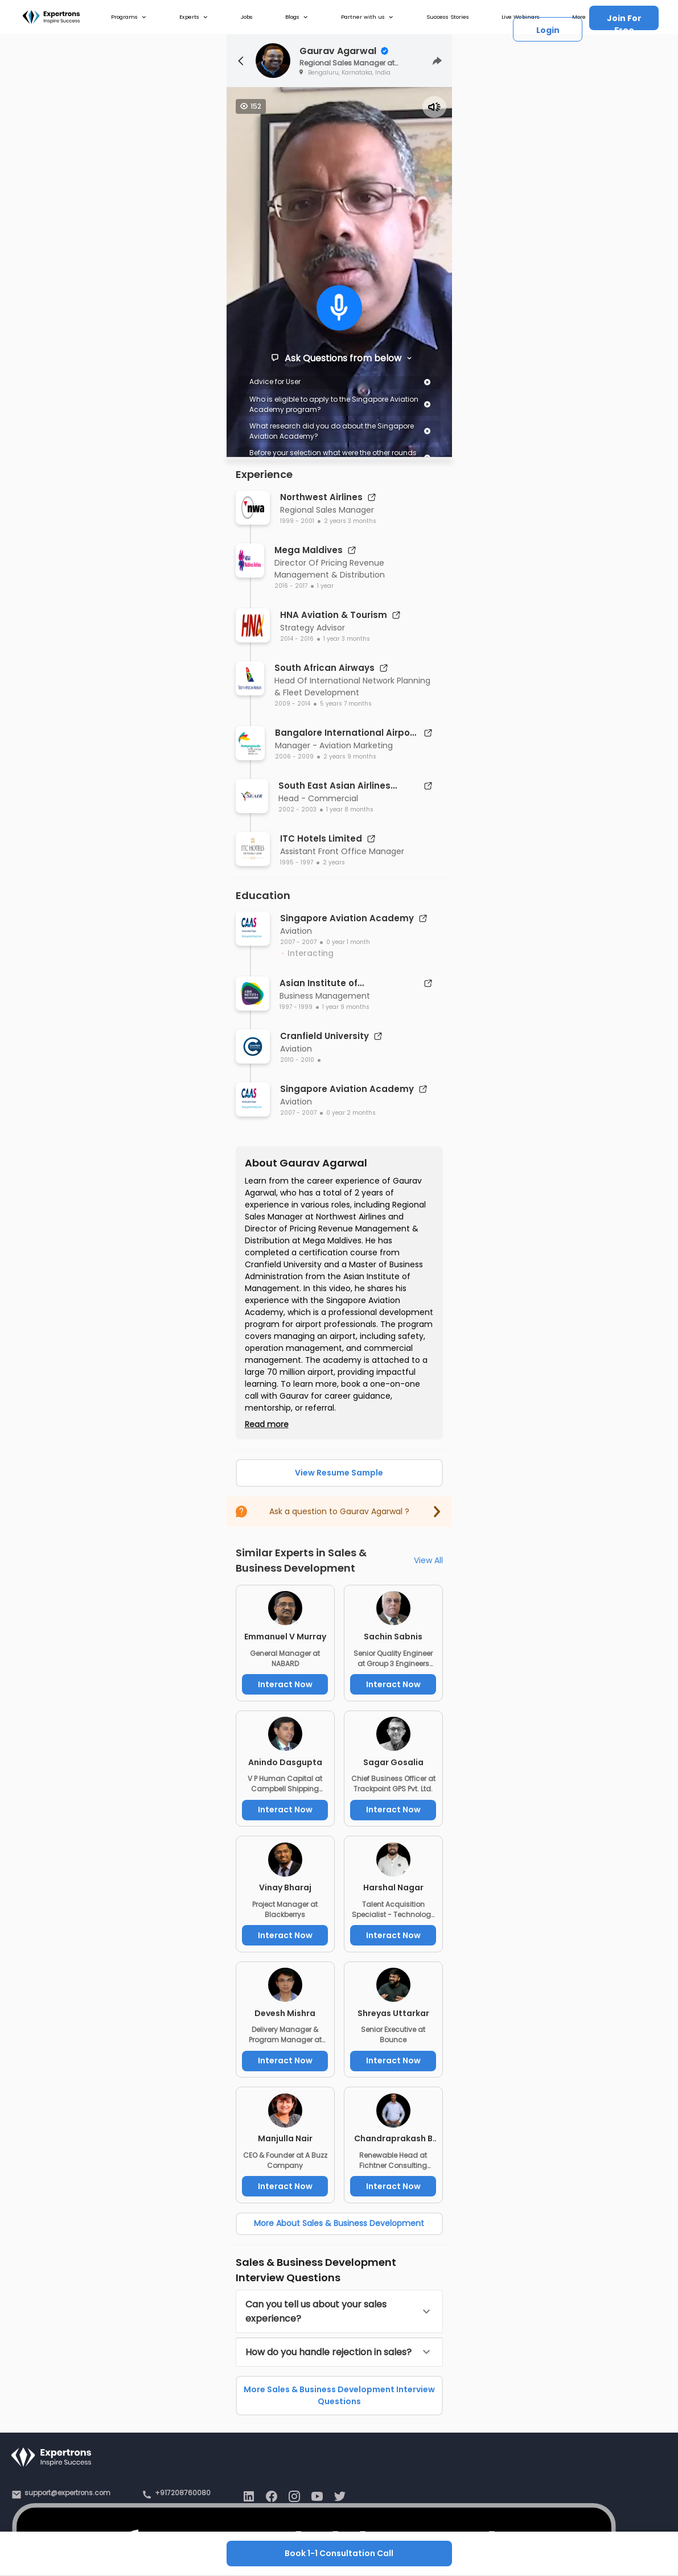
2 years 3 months (350, 521)
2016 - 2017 (290, 586)
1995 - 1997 (296, 862)
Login (548, 30)
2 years (334, 862)
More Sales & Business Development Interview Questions (339, 2395)
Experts (193, 17)
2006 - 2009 (294, 756)
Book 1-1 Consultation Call (339, 2553)
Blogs (297, 17)
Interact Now (285, 1684)
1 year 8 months (349, 809)
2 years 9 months (349, 756)
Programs (129, 17)
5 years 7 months (346, 703)
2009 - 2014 (292, 703)
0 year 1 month (348, 942)
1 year (325, 586)
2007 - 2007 (298, 942)
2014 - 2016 (297, 638)
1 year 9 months (345, 1007)
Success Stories (447, 16)
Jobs (247, 16)
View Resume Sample (339, 1472)
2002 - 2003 (297, 809)
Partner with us (367, 17)
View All (428, 1560)
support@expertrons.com (67, 2492)
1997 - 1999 (296, 1007)
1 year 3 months (346, 638)
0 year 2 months (351, 1112)
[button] (339, 2311)
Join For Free (624, 21)
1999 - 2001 (297, 521)
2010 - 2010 (297, 1060)
